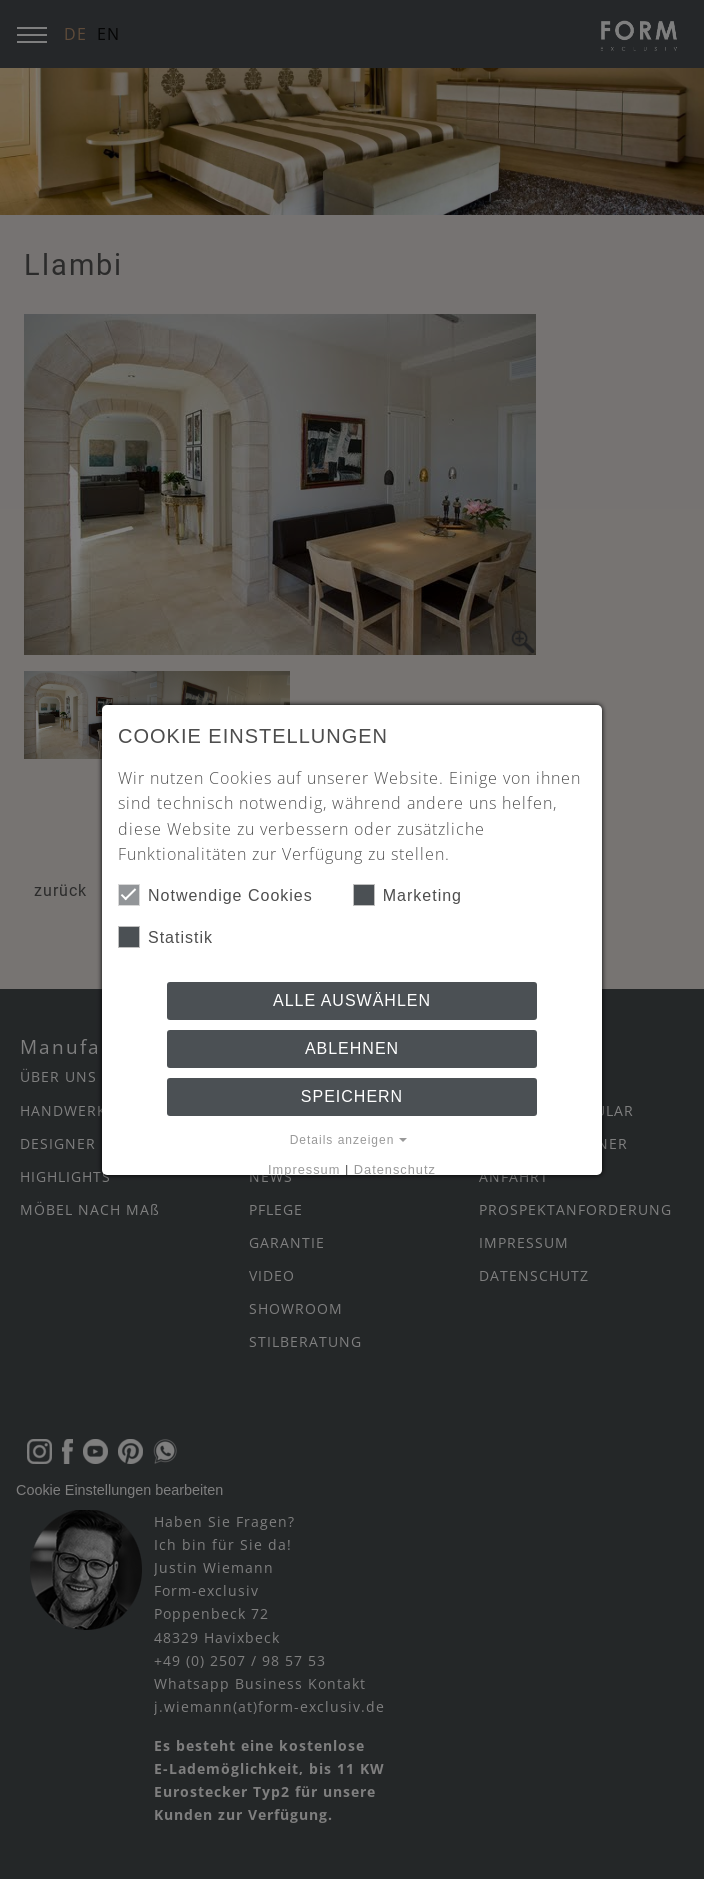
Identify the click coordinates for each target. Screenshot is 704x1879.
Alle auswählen (352, 1000)
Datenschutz (395, 1169)
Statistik (165, 937)
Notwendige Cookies (215, 895)
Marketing (407, 895)
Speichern (352, 1096)
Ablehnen (352, 1048)
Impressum (304, 1169)
